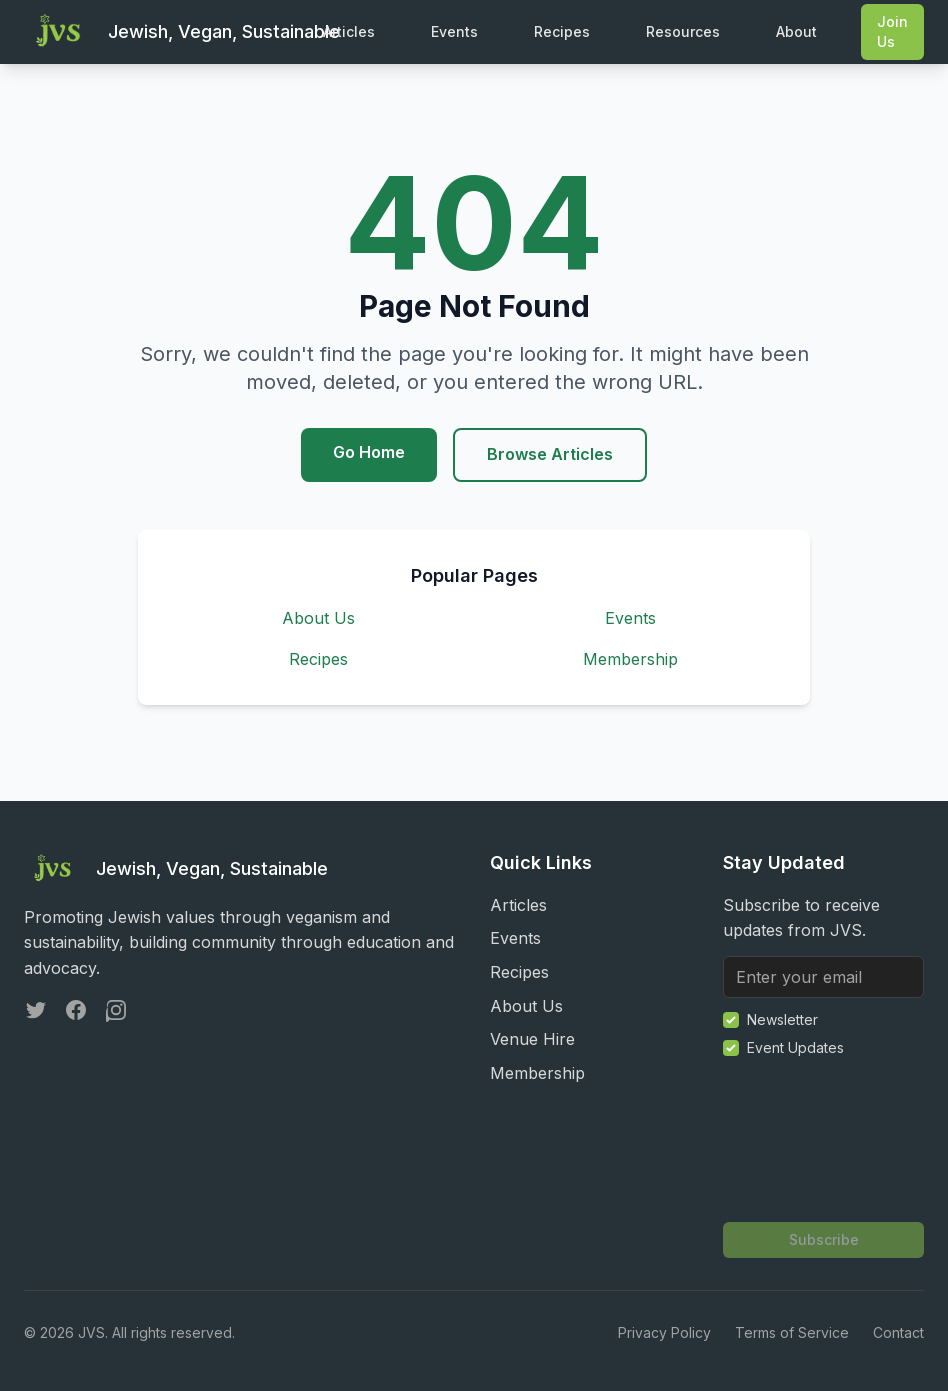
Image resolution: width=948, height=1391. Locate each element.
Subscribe (824, 1239)
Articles (349, 31)
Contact (898, 1332)
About (796, 31)
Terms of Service (792, 1332)
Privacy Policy (664, 1332)
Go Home (369, 452)
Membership (630, 659)
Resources (683, 31)
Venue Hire (532, 1039)
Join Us (892, 31)
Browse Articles (550, 454)
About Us (318, 618)
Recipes (562, 31)
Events (454, 31)
